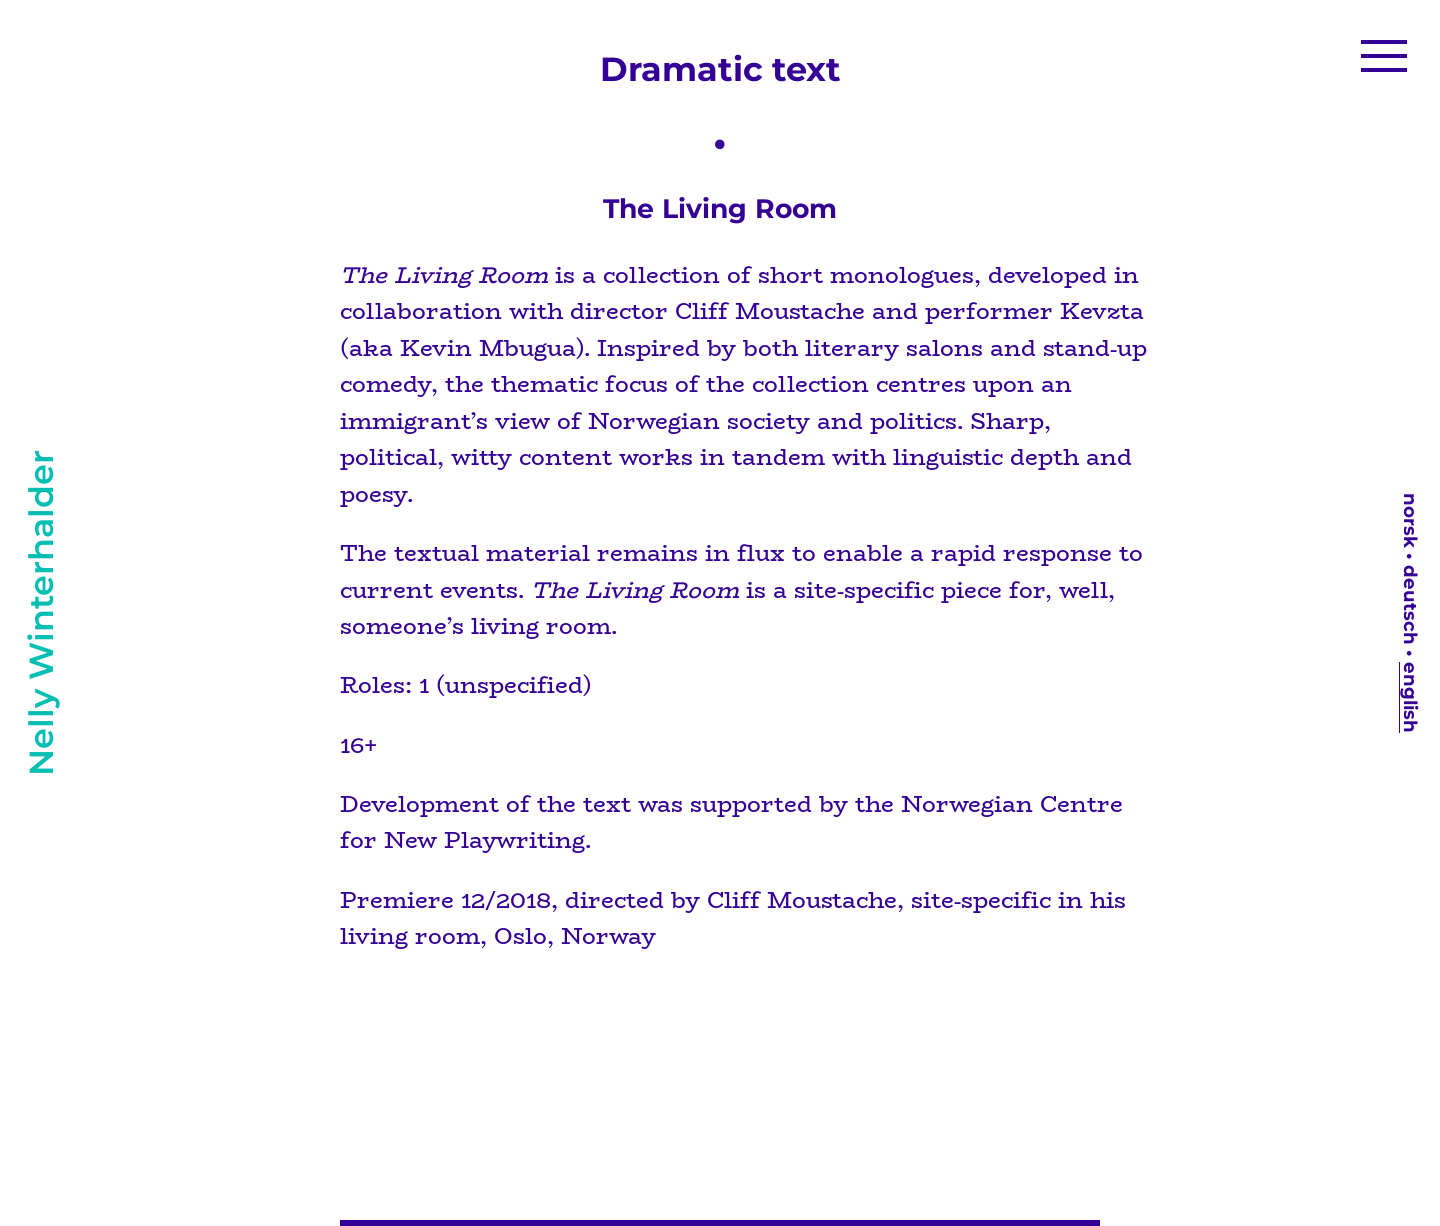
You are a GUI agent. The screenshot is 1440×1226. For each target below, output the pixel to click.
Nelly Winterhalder (41, 613)
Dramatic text (720, 69)
